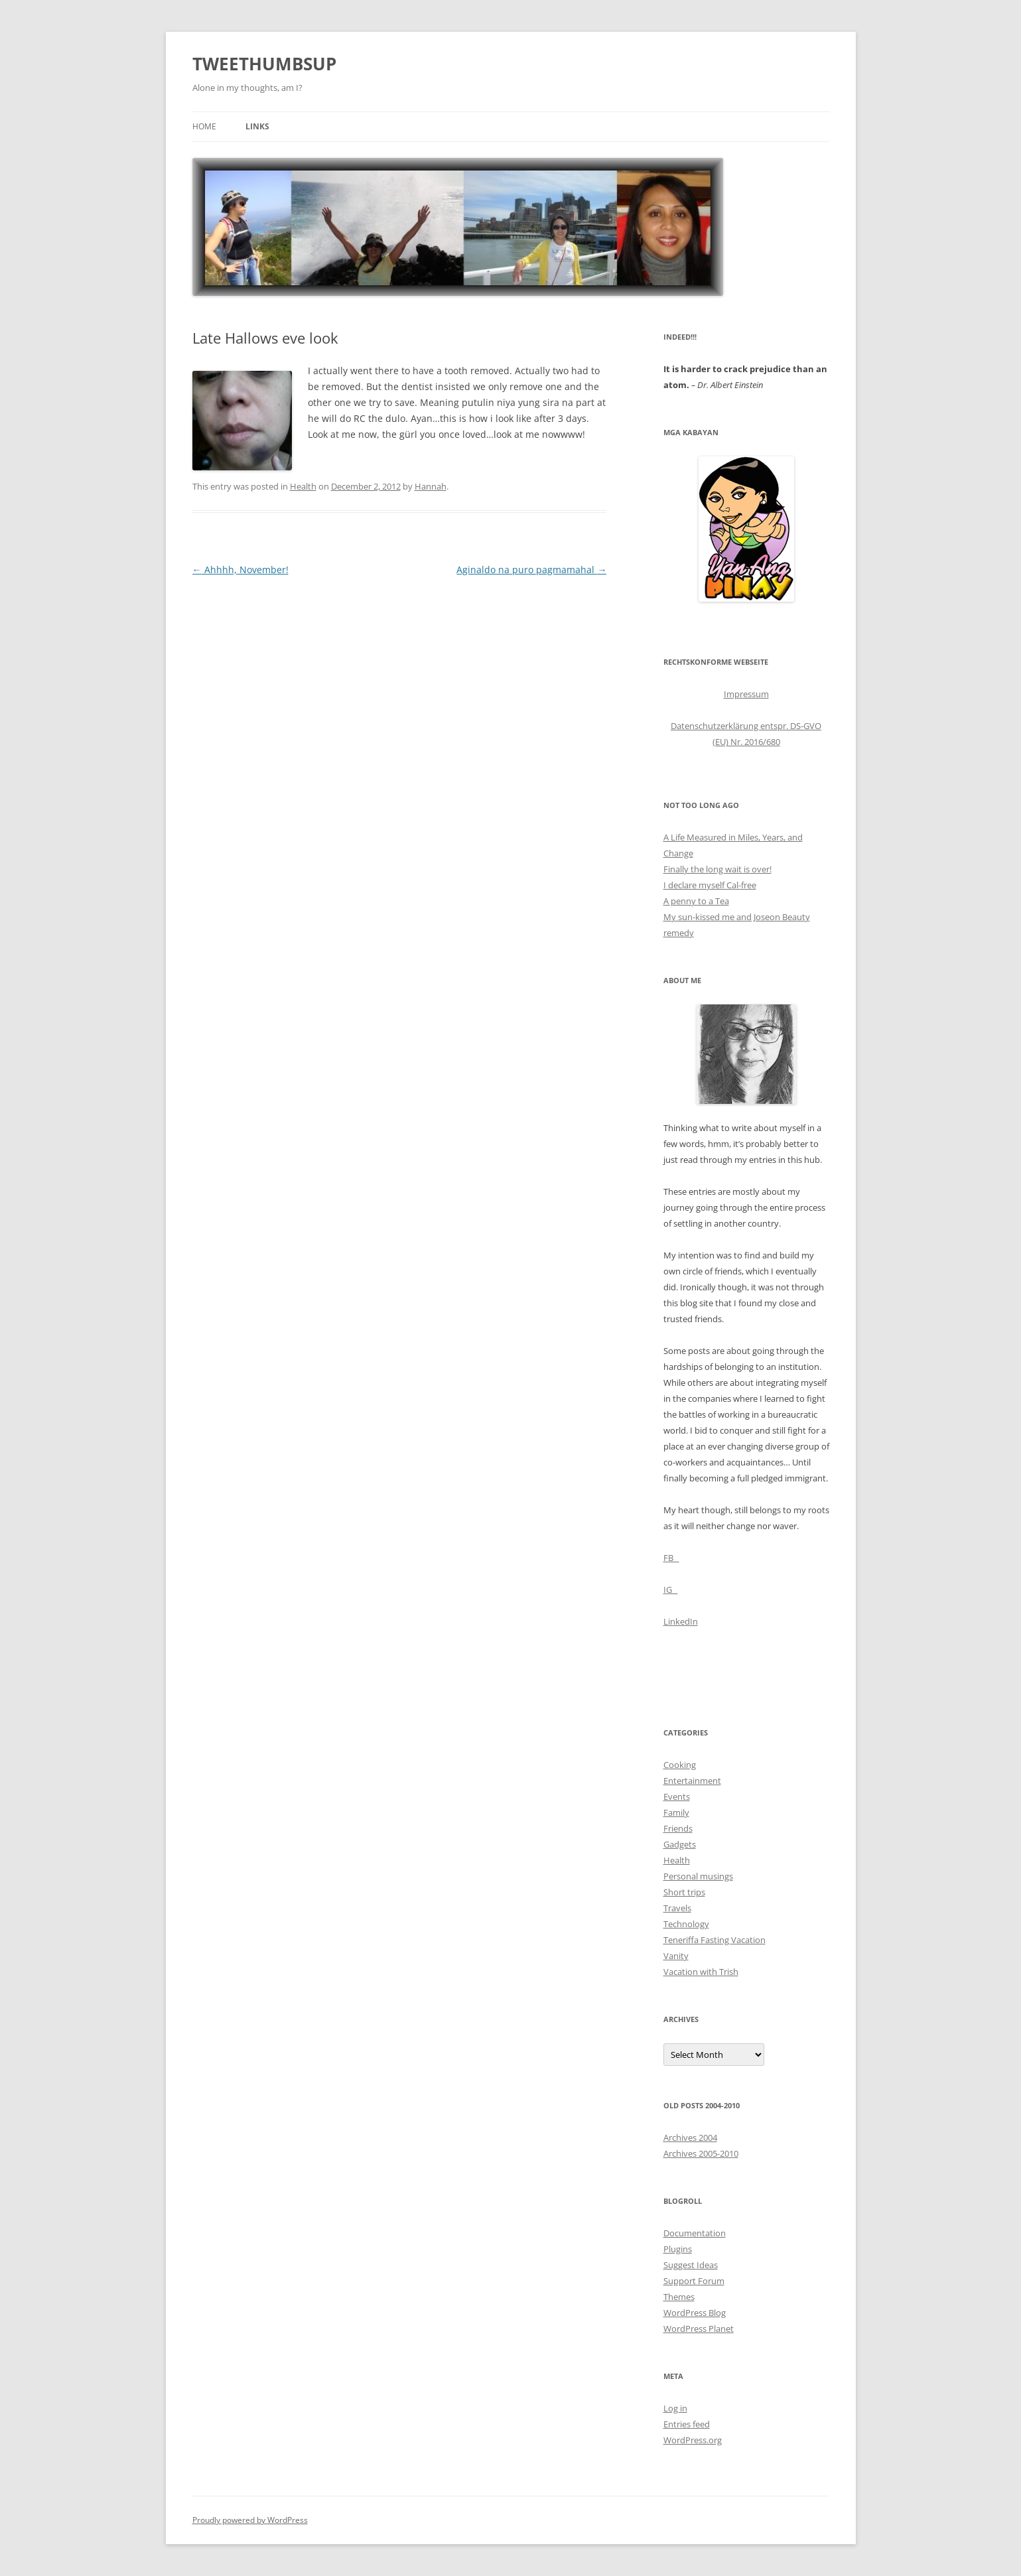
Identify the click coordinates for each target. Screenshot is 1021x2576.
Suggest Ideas (690, 2265)
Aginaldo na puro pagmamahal (531, 569)
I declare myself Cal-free (709, 885)
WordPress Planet (698, 2329)
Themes (679, 2297)
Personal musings (698, 1876)
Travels (677, 1908)
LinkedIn (680, 1621)
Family (676, 1812)
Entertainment (692, 1781)
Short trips (684, 1892)
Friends (678, 1828)
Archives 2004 (690, 2137)
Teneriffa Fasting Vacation (714, 1940)
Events (676, 1796)
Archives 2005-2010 (700, 2153)
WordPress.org (692, 2440)
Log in (675, 2408)
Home (204, 126)
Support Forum (693, 2281)
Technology (686, 1924)
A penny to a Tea (696, 901)
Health (303, 486)
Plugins (677, 2249)
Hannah (430, 486)
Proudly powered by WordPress (250, 2520)
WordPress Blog (694, 2313)
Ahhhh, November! (240, 569)
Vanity (676, 1956)
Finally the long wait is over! (717, 869)
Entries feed (686, 2424)
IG (670, 1589)
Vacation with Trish (700, 1972)
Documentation (694, 2233)
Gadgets (679, 1844)
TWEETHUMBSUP (264, 64)
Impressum (746, 694)
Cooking (679, 1765)
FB (671, 1558)
